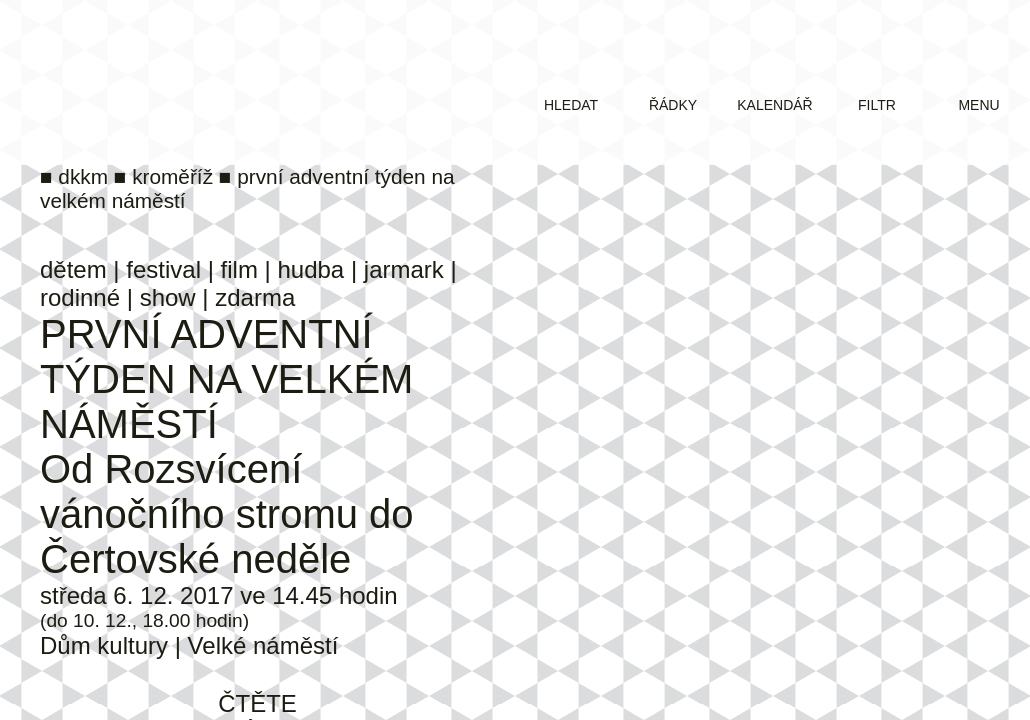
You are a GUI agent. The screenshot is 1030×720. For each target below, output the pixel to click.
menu (978, 105)
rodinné (80, 297)
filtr (877, 105)
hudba (310, 269)
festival (163, 269)
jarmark (404, 269)
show (168, 297)
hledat (571, 105)
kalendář (774, 105)
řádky (673, 105)
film (239, 269)
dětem (73, 269)
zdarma (255, 297)
